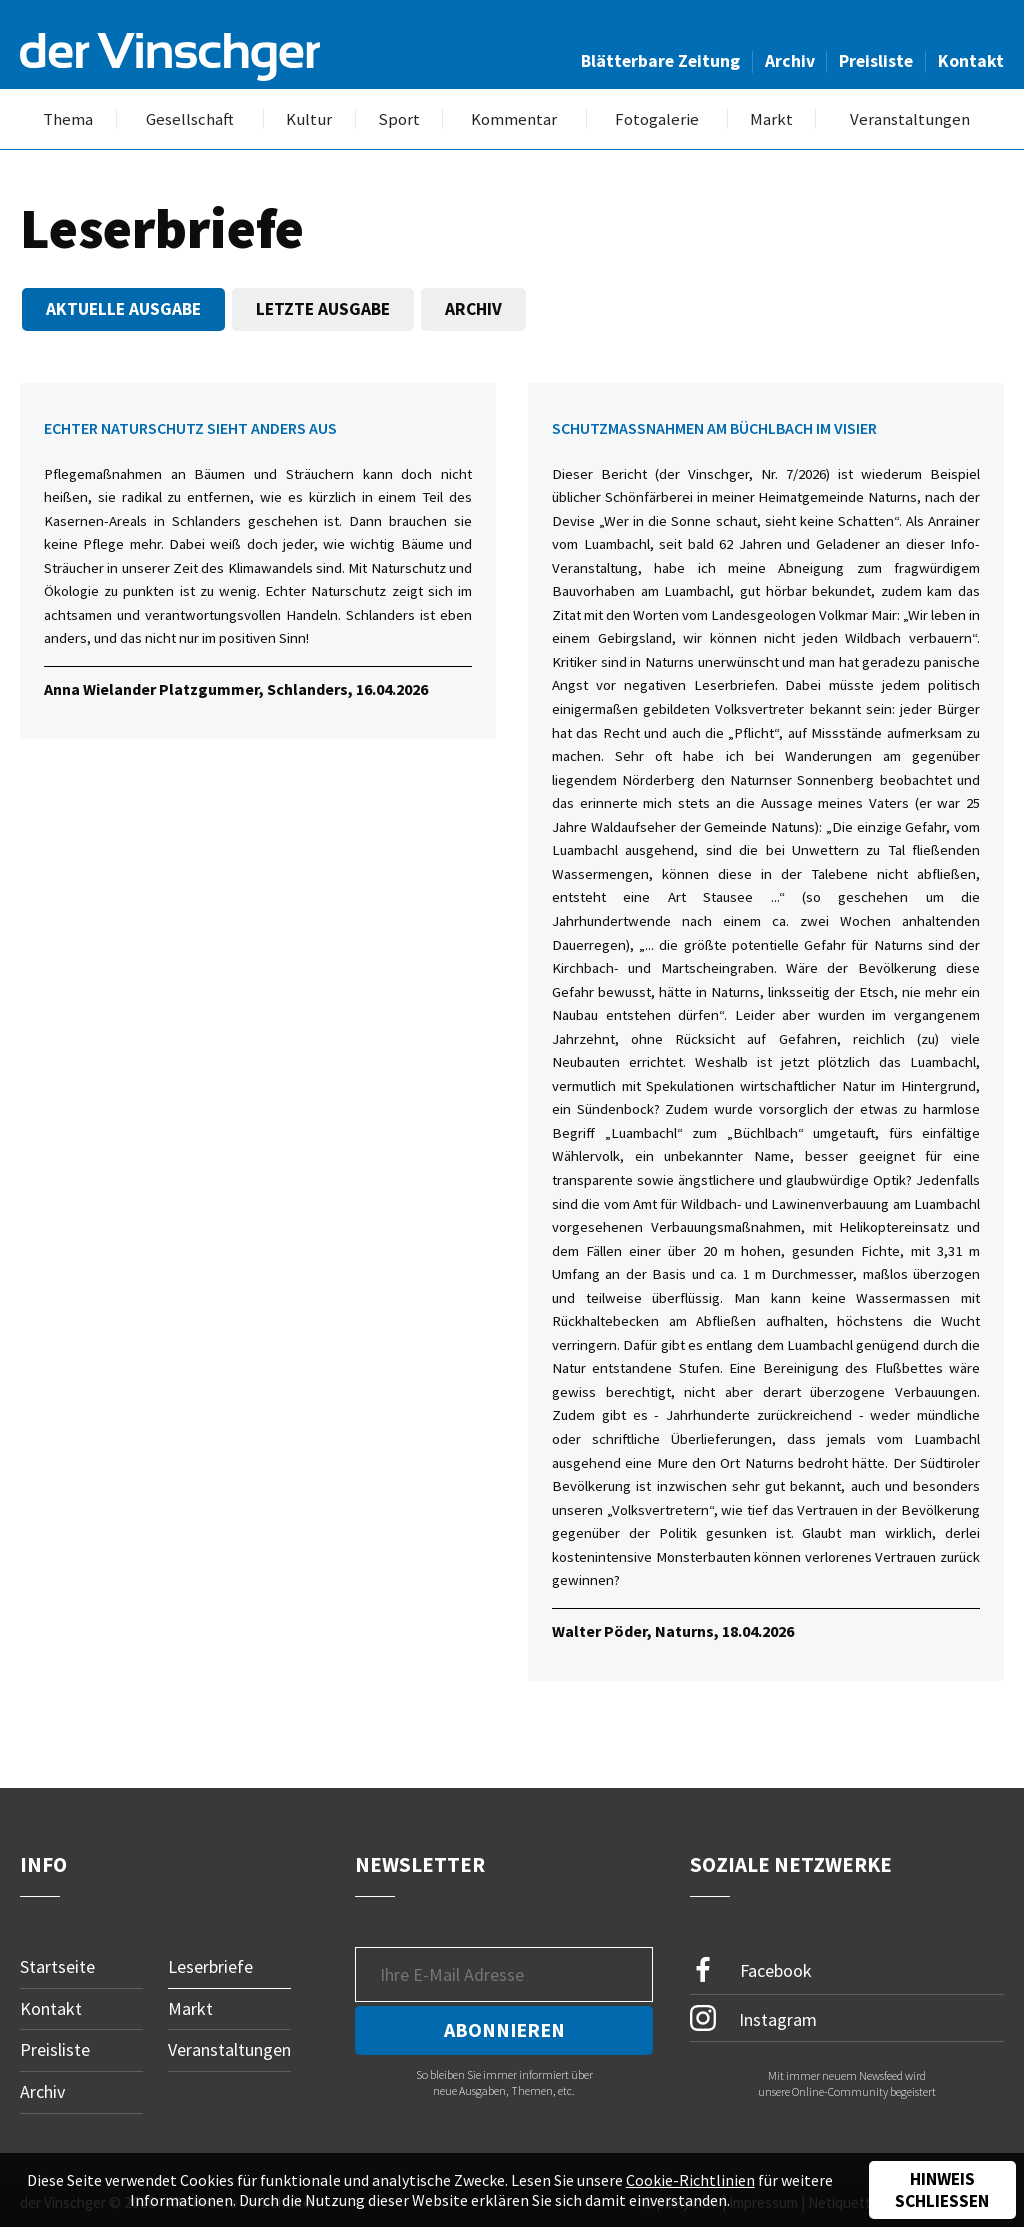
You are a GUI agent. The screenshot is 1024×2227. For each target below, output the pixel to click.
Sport (399, 119)
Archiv (790, 61)
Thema (68, 119)
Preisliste (876, 61)
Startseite (57, 1966)
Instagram (753, 2018)
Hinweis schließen (942, 2190)
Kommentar (514, 119)
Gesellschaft (190, 119)
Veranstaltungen (910, 119)
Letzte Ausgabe (323, 309)
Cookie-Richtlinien (690, 2180)
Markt (771, 119)
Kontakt (971, 61)
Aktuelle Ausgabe (123, 309)
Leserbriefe (210, 1966)
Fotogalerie (657, 119)
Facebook (751, 1970)
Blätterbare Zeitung (660, 61)
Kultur (309, 119)
